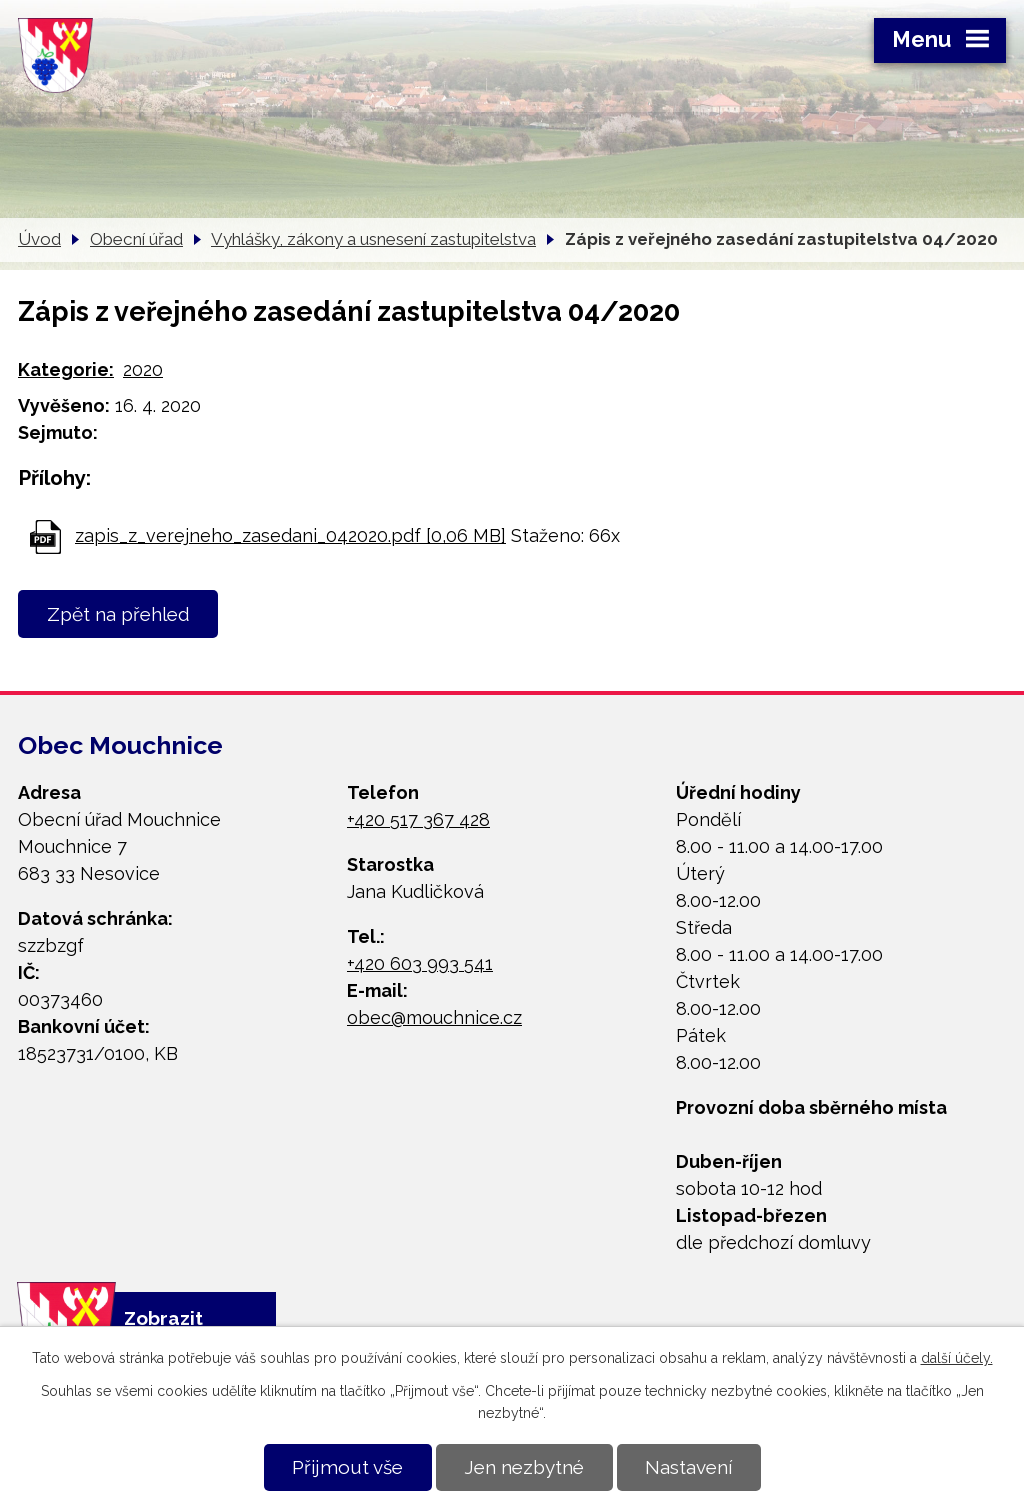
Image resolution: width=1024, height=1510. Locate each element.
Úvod (39, 239)
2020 (143, 369)
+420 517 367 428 (418, 819)
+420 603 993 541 (420, 963)
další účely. (957, 1358)
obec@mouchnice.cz (434, 1017)
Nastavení (688, 1467)
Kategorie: (66, 369)
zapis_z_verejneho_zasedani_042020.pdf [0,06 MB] (290, 535)
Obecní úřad (136, 239)
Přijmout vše (347, 1467)
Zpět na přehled (118, 614)
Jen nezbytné (524, 1467)
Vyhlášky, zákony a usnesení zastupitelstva (373, 239)
